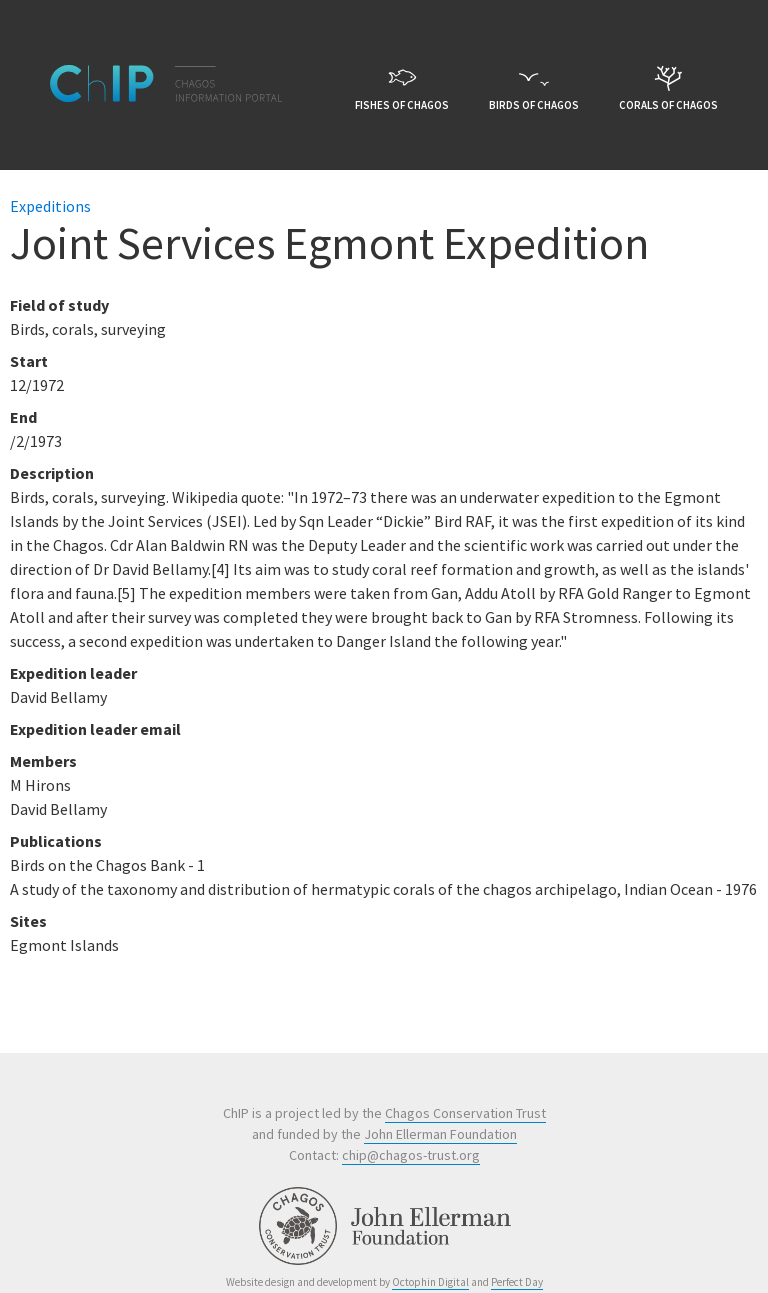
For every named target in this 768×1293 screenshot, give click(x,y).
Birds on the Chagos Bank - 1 (107, 865)
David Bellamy (58, 809)
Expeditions (50, 206)
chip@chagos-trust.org (411, 1155)
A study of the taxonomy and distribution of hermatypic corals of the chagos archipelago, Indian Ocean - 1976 (383, 889)
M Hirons (40, 785)
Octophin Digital (430, 1282)
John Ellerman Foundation (440, 1134)
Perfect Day (517, 1282)
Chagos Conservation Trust (465, 1113)
